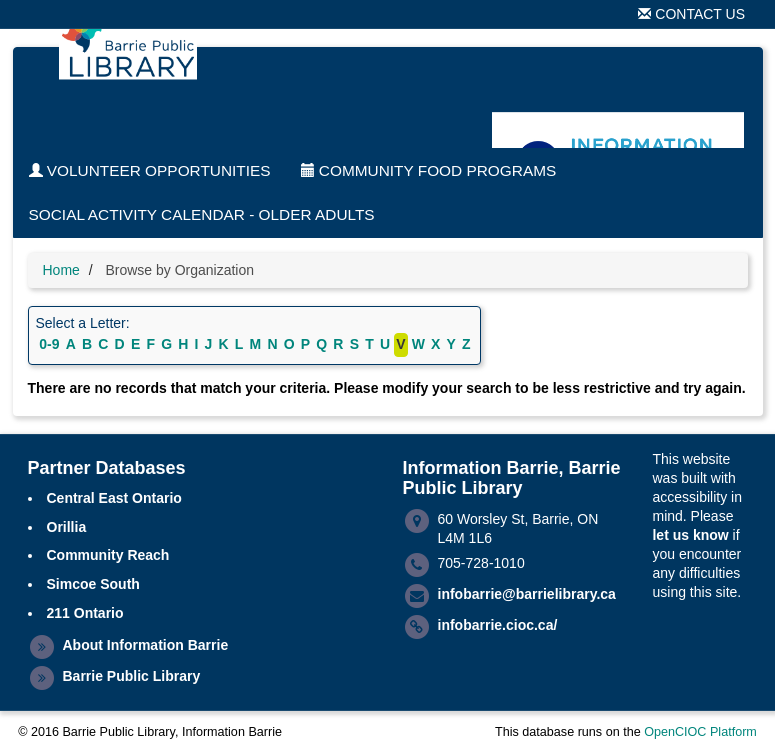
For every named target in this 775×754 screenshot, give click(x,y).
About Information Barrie (146, 645)
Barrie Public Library (132, 676)
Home (61, 270)
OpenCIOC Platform (700, 732)
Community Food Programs (429, 170)
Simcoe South (93, 584)
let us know (690, 535)
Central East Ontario (114, 498)
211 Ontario (85, 613)
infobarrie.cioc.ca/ (498, 625)
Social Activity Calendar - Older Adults (202, 214)
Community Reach (108, 555)
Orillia (67, 527)
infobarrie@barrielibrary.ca (527, 594)
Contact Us (691, 14)
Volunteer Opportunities (150, 170)
